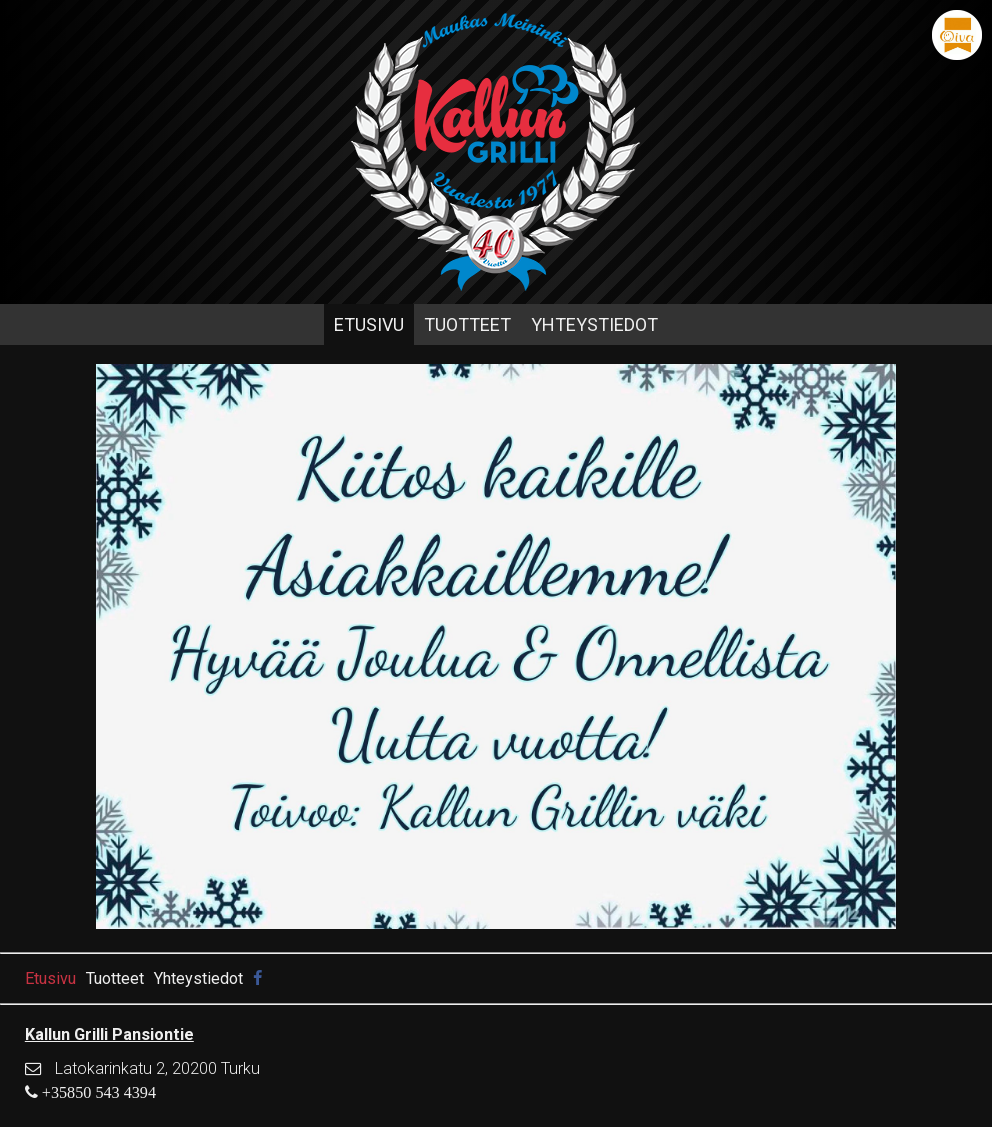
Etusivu (369, 324)
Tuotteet (467, 324)
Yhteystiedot (594, 324)
